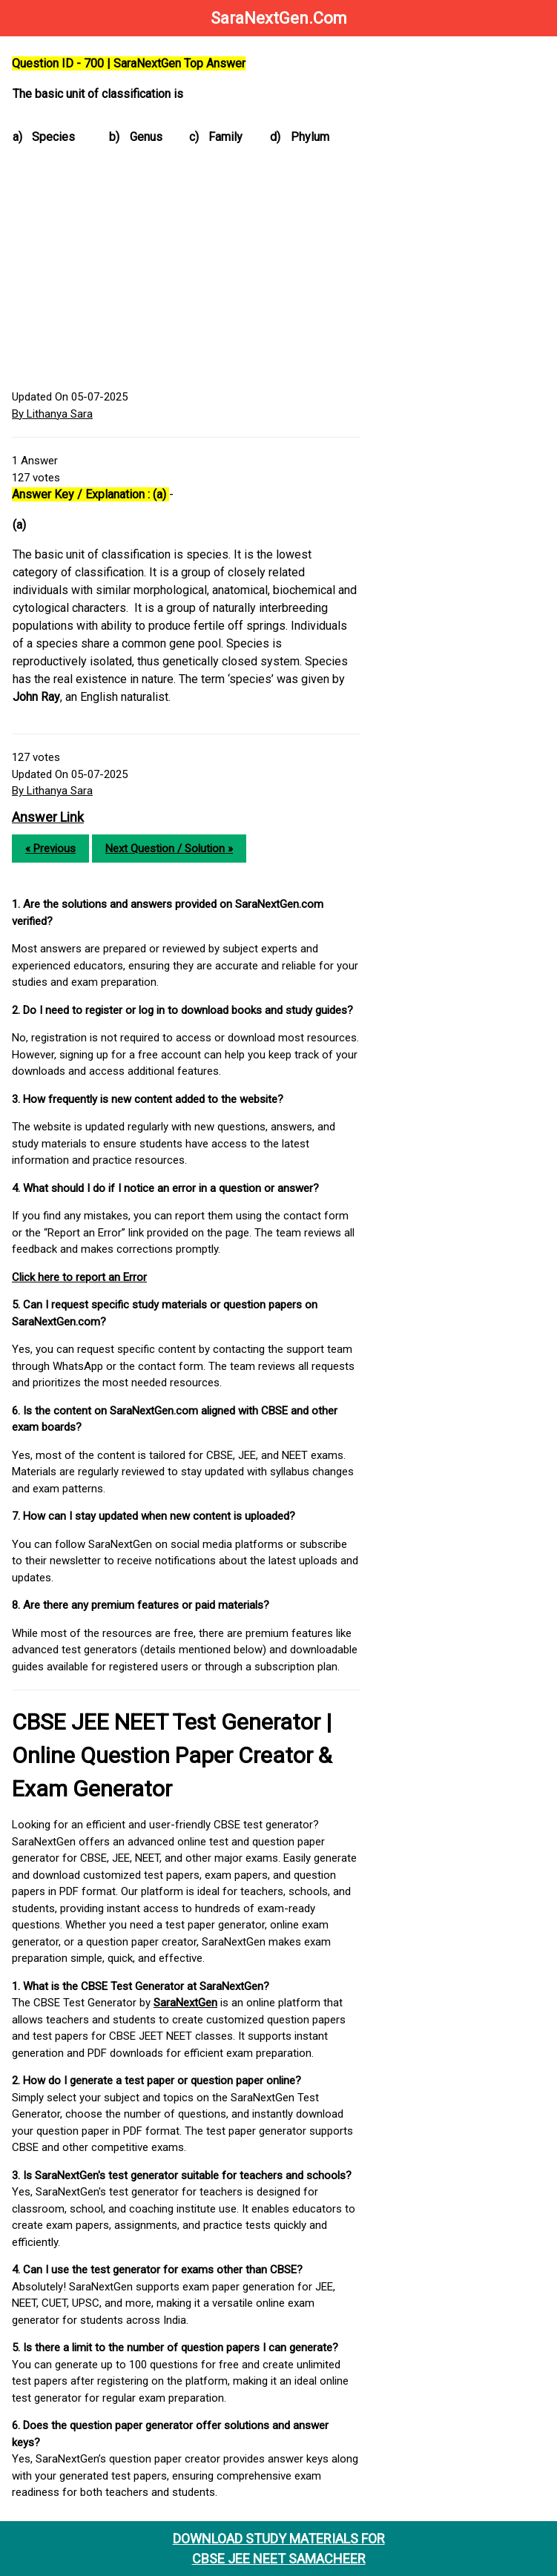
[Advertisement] (186, 270)
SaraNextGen (185, 2002)
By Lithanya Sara (52, 414)
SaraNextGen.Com (279, 18)
